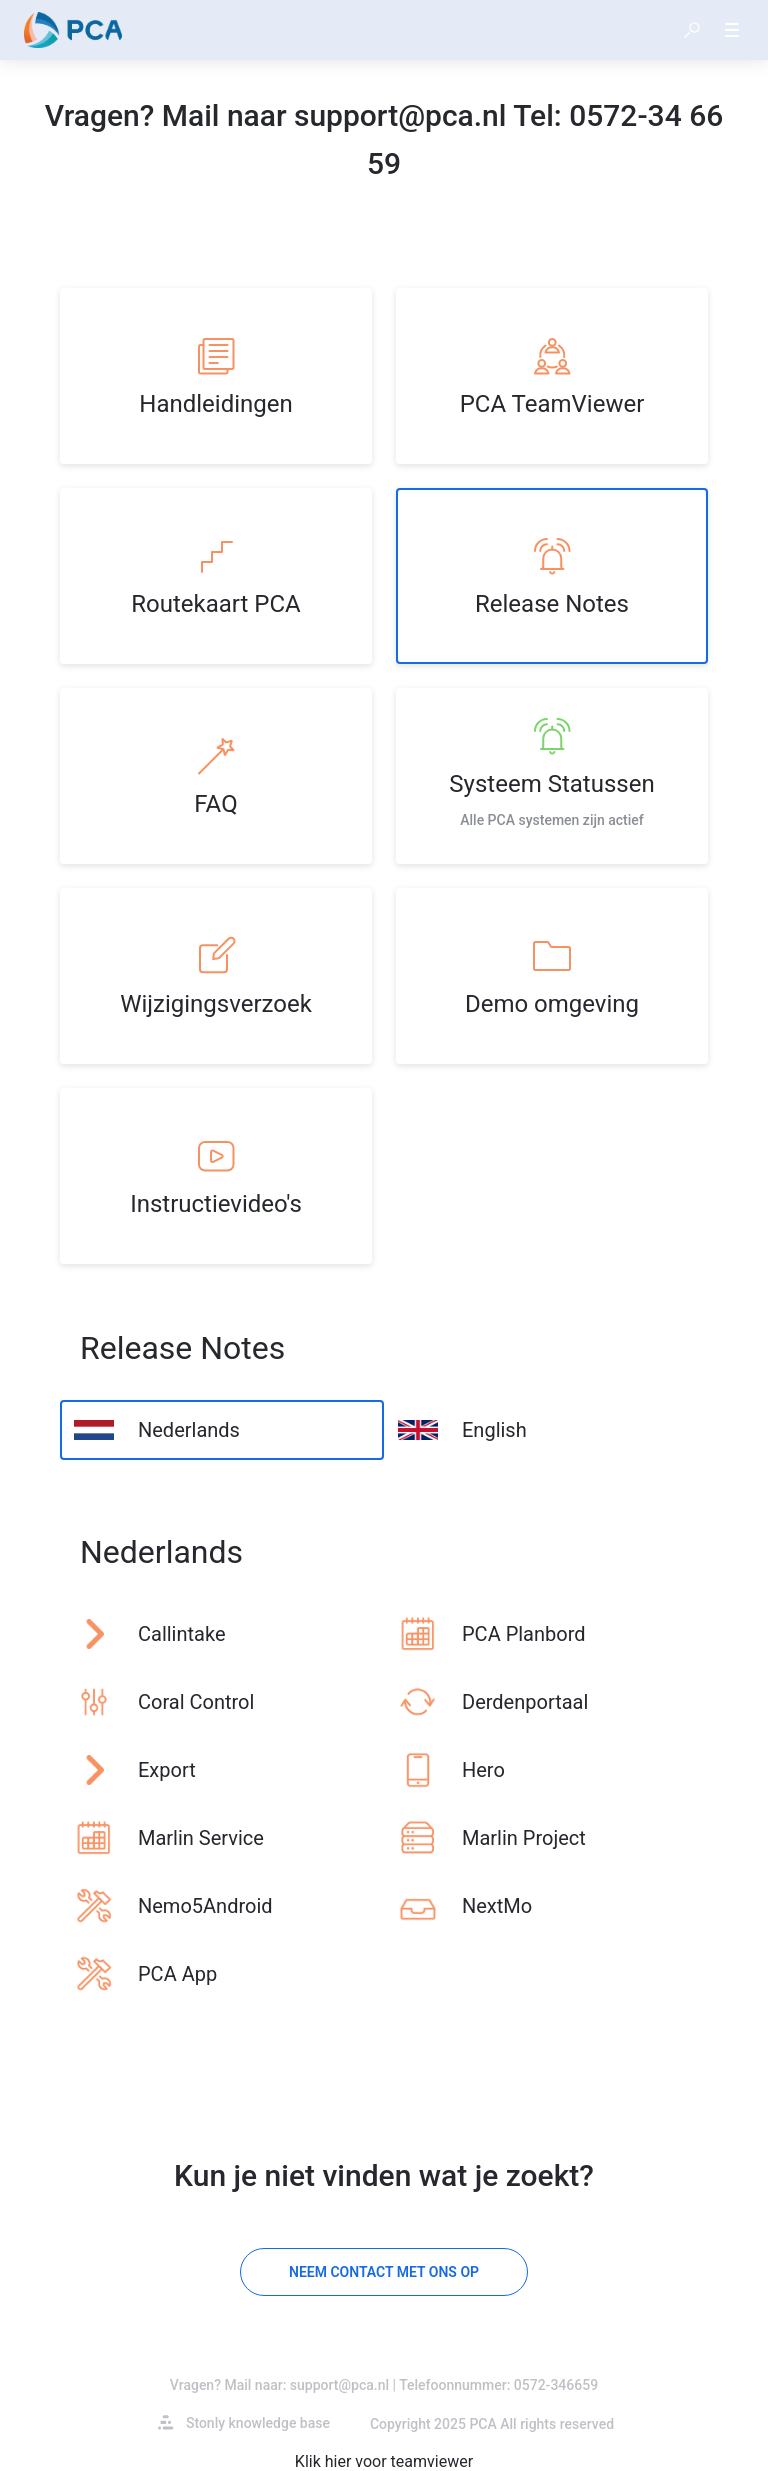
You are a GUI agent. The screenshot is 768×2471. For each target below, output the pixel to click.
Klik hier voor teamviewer (384, 2461)
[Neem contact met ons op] (384, 2272)
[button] (692, 30)
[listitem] (216, 376)
